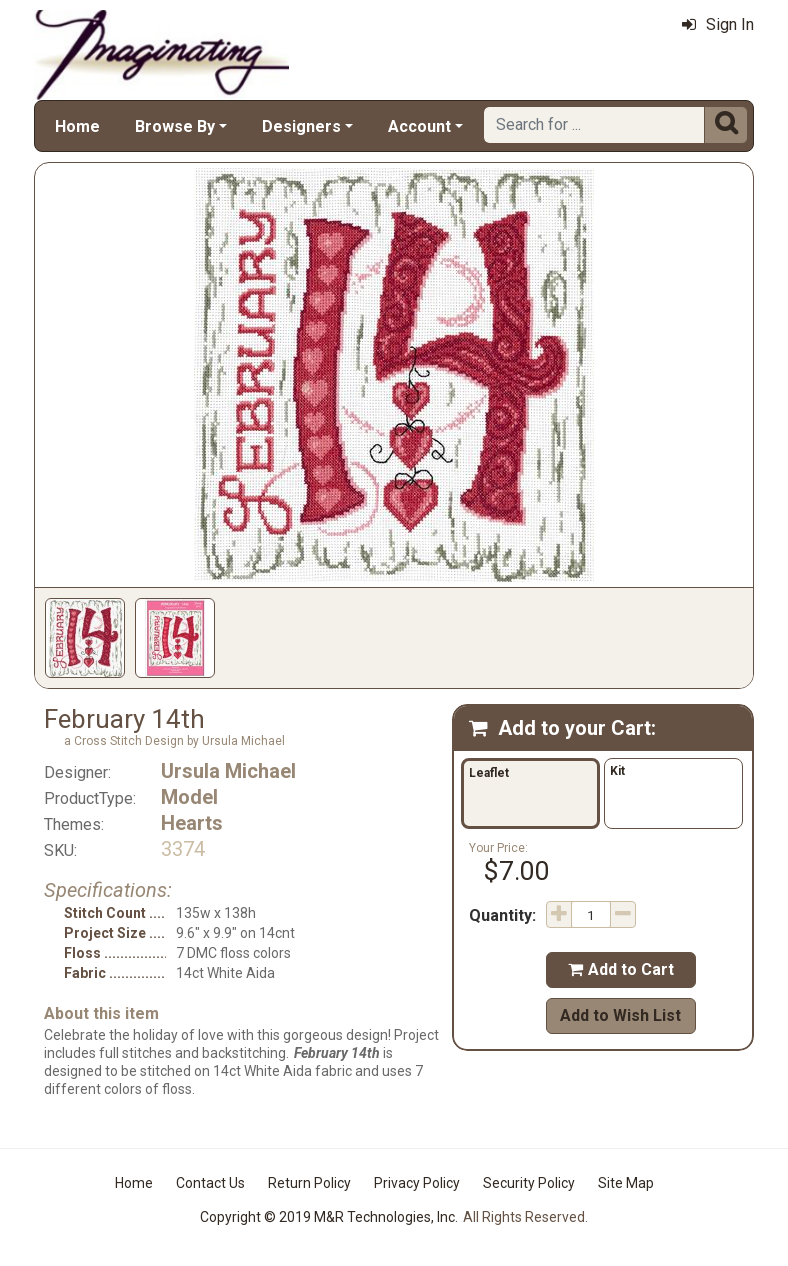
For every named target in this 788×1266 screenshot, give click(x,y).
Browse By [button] (175, 126)
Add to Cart (621, 969)
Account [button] (419, 126)
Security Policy (529, 1183)
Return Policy (309, 1183)
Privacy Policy (417, 1183)
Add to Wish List (620, 1015)
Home (77, 126)
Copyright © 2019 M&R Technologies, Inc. (329, 1217)
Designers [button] (301, 126)
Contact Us (210, 1183)
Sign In (718, 24)
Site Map (626, 1183)
